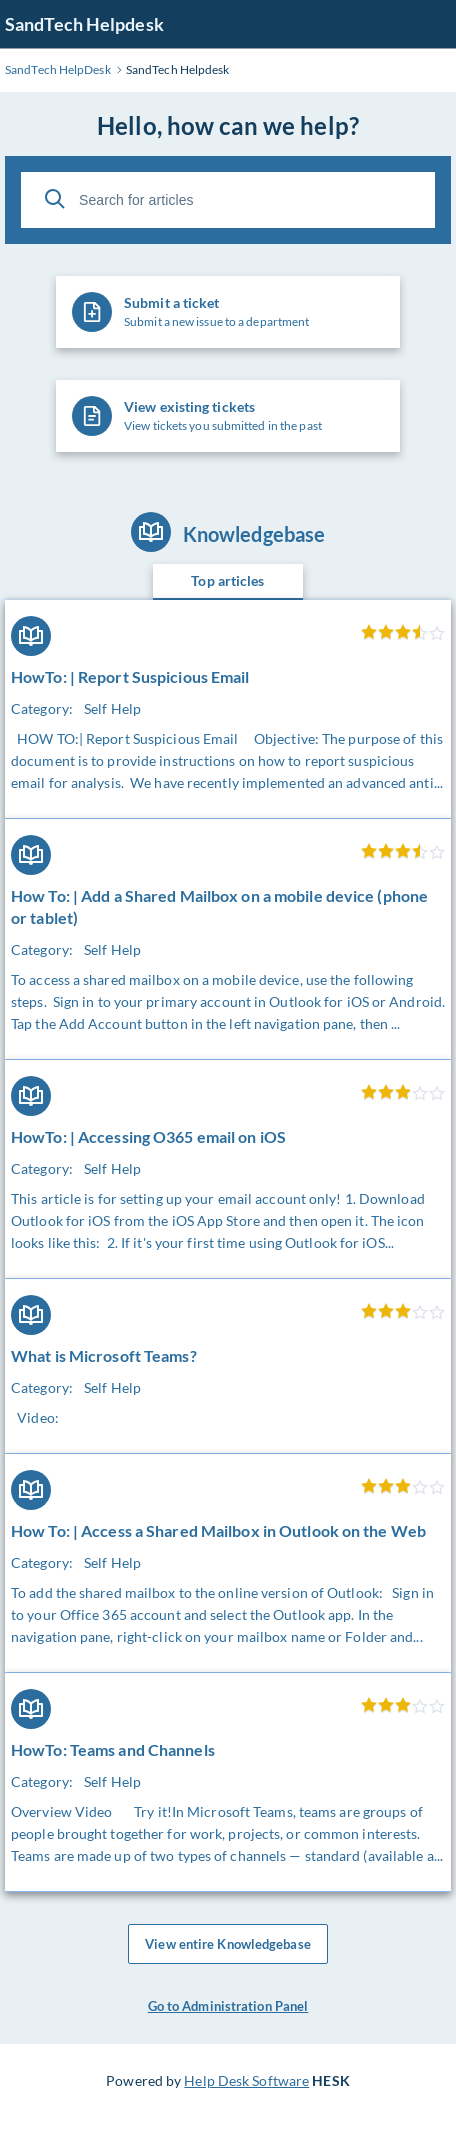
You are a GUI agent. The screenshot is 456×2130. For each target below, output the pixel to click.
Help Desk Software (246, 2080)
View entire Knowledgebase (228, 1944)
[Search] (55, 199)
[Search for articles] (228, 200)
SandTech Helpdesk (84, 24)
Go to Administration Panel (228, 2006)
